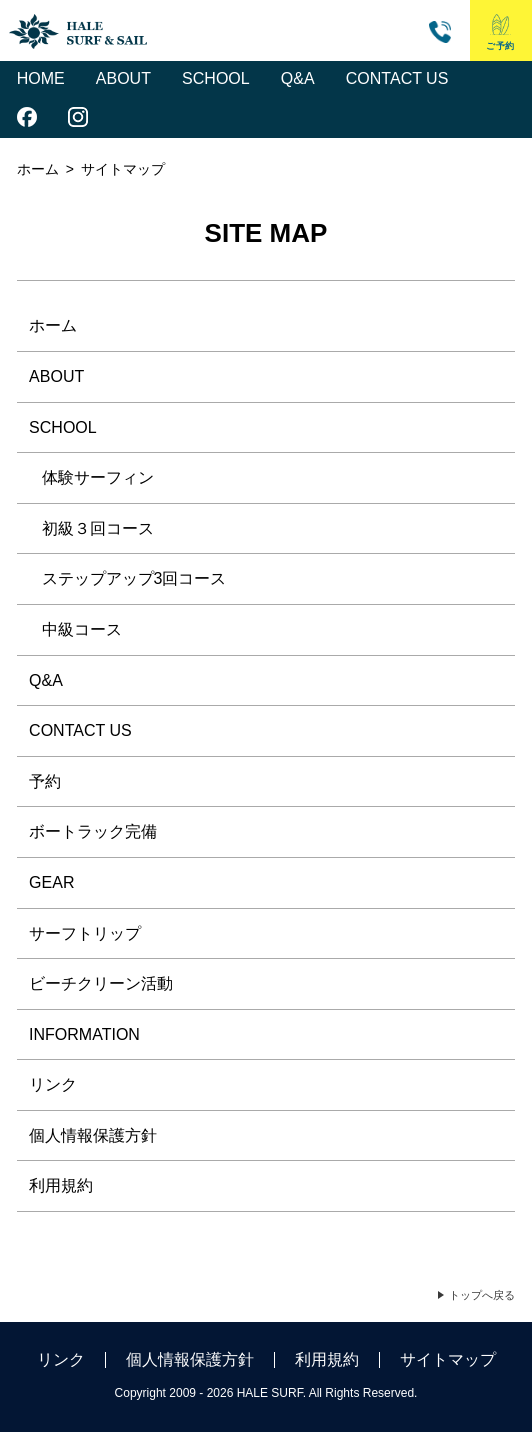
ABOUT (123, 78)
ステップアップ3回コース (134, 578)
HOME (41, 78)
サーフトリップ (85, 933)
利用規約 (61, 1185)
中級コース (82, 629)
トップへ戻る (482, 1295)
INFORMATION (84, 1034)
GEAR (51, 882)
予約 (45, 781)
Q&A (298, 78)
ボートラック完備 (93, 831)
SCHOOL (216, 78)
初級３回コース (98, 528)
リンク (53, 1084)
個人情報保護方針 (93, 1135)
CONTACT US (397, 78)
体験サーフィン (98, 477)
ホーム (38, 169)
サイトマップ (448, 1360)
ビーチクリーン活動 (101, 983)
